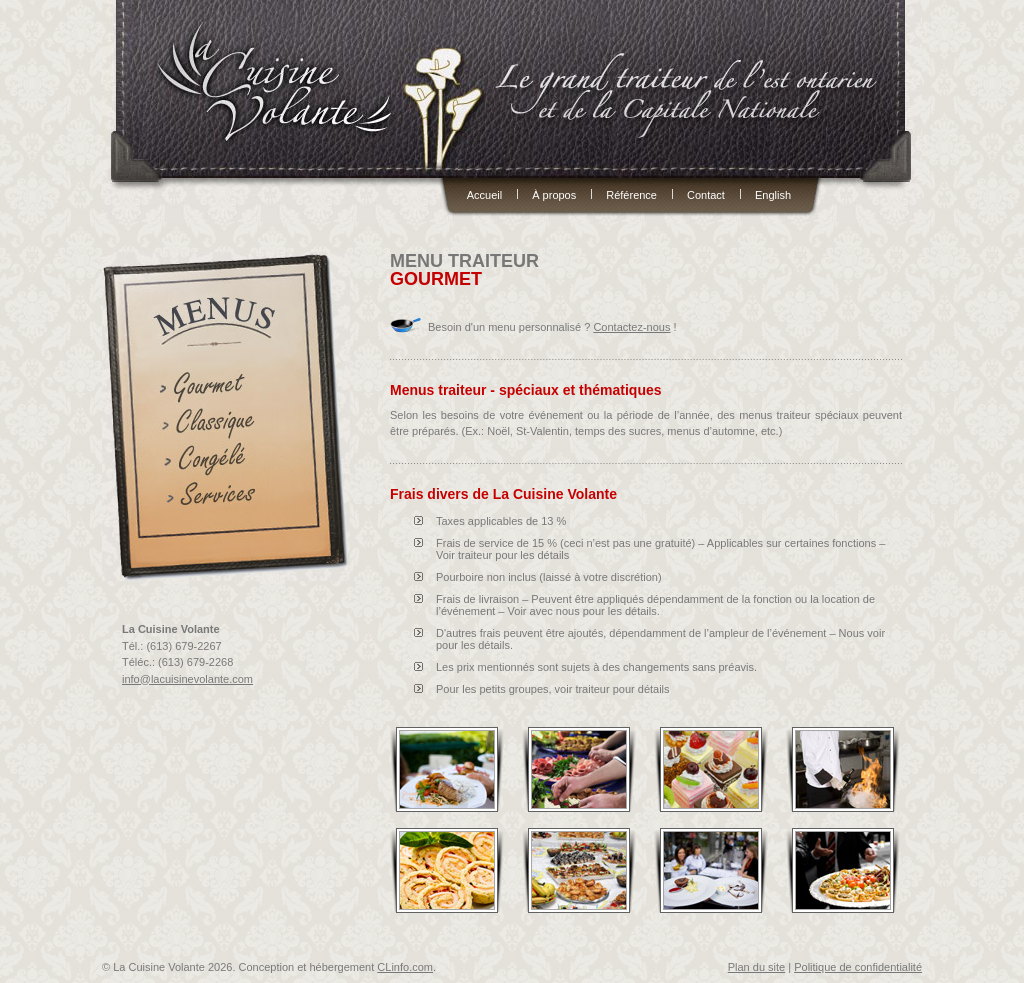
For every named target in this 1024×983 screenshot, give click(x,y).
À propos (554, 194)
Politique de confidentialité (858, 967)
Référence (631, 194)
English (773, 194)
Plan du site (756, 967)
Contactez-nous (631, 327)
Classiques (215, 424)
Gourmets (215, 387)
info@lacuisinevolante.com (187, 679)
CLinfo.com (405, 967)
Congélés (215, 461)
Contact (706, 194)
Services (215, 498)
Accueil (484, 194)
